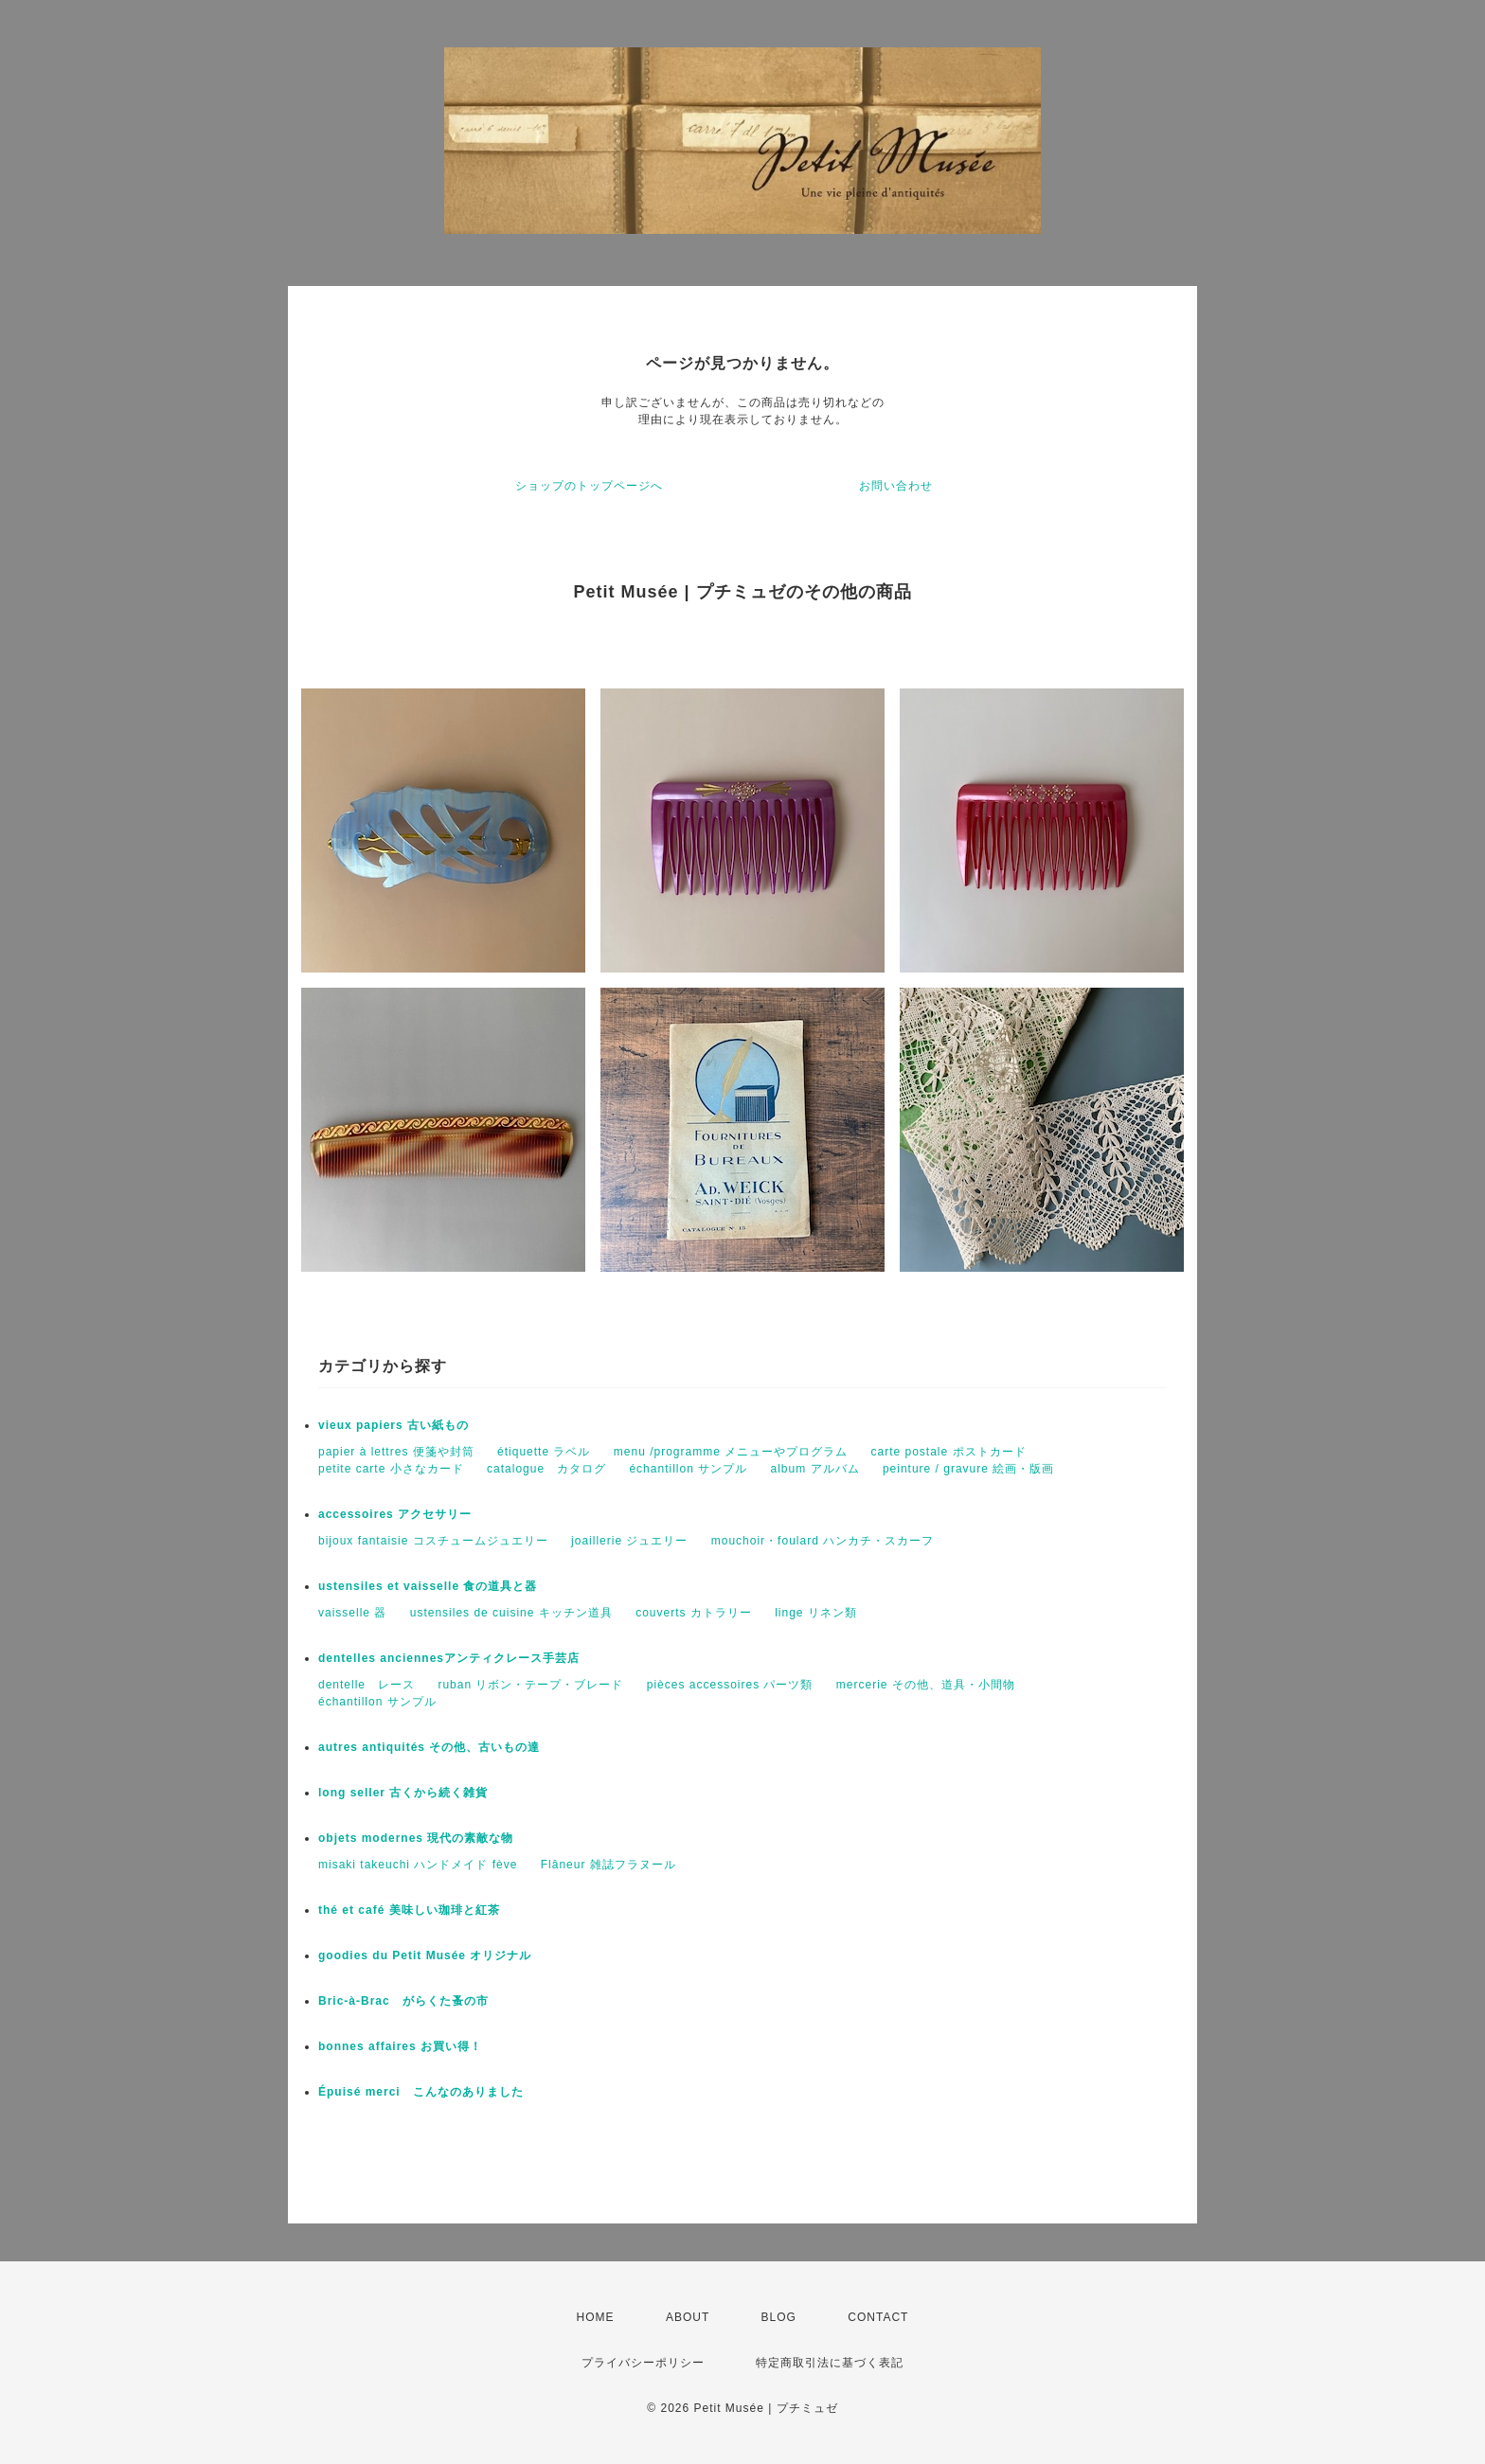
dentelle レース (366, 1684)
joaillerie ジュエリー (629, 1540)
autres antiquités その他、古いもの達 (429, 1747)
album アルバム (815, 1468)
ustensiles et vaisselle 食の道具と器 (427, 1586)
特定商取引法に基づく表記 (830, 2362)
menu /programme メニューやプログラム (731, 1451)
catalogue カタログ (546, 1468)
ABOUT (687, 2317)
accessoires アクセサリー (395, 1514)
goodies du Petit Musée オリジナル (424, 1955)
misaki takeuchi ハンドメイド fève (417, 1864)
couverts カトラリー (693, 1612)
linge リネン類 (816, 1612)
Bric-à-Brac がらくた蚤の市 (403, 2001)
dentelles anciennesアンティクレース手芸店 (449, 1658)
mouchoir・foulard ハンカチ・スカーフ (822, 1540)
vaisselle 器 (352, 1612)
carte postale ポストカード (949, 1451)
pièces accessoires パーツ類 (730, 1684)
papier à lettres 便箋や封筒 (396, 1451)
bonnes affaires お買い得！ (400, 2046)
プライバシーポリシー (643, 2362)
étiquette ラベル (543, 1451)
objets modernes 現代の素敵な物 (415, 1838)
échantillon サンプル (688, 1468)
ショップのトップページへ (589, 485)
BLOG (778, 2317)
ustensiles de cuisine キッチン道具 (511, 1612)
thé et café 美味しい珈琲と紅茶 (409, 1910)
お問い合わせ (896, 485)
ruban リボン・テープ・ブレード (530, 1684)
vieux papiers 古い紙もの (393, 1425)
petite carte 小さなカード (391, 1468)
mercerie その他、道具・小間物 (925, 1684)
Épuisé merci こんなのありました (421, 2091)
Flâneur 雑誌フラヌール (608, 1864)
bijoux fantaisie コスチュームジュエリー (433, 1540)
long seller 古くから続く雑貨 (403, 1792)
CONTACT (878, 2317)
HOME (596, 2317)
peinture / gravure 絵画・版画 (968, 1468)
